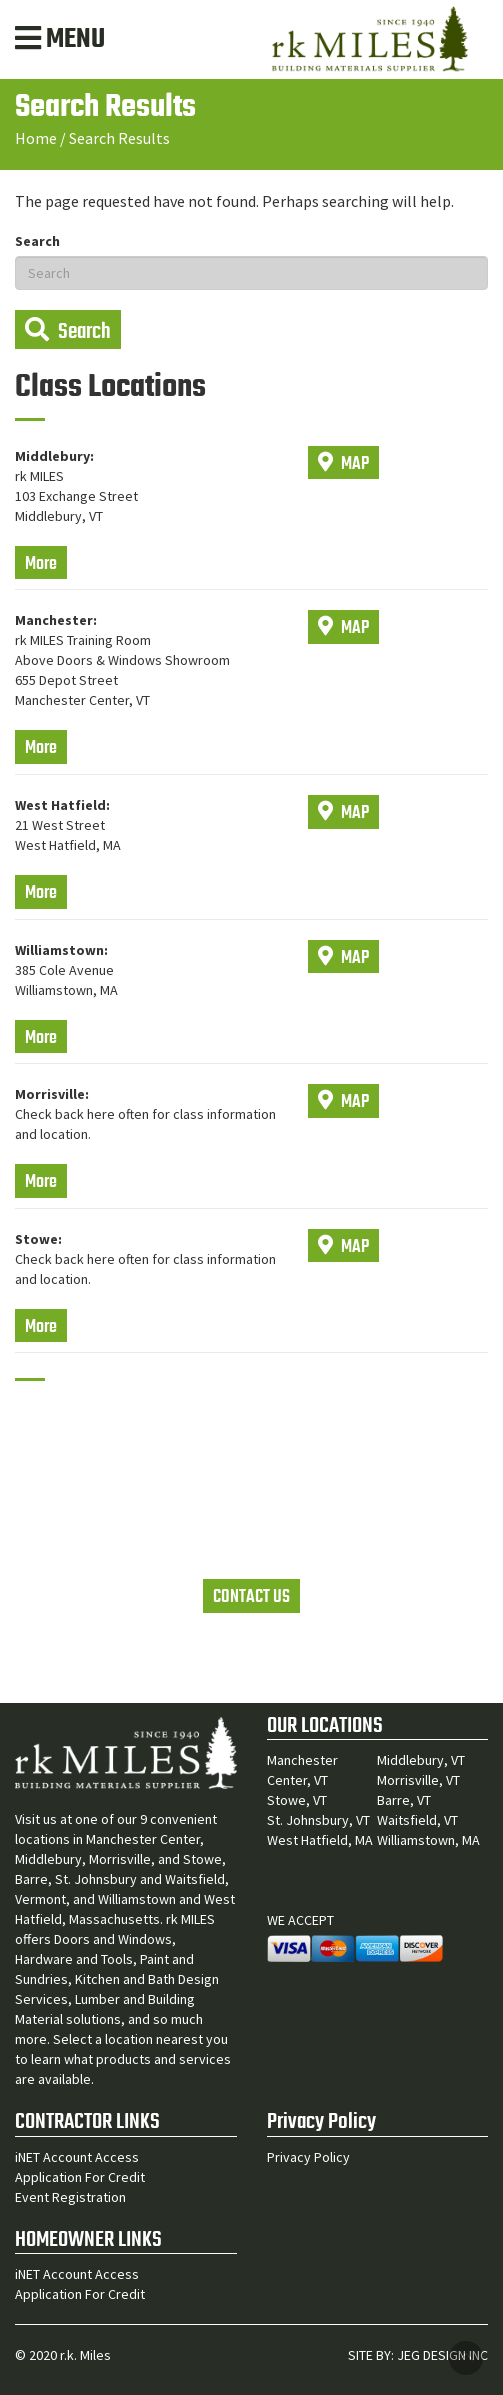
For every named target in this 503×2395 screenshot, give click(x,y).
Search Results (119, 138)
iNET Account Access (77, 2157)
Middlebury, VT (421, 1760)
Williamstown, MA (428, 1840)
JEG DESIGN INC (442, 2355)
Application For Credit (80, 2177)
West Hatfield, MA (320, 1840)
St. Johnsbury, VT (318, 1820)
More (41, 564)
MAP (343, 464)
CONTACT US (251, 1597)
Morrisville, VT (418, 1780)
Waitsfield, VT (417, 1820)
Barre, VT (404, 1800)
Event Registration (70, 2197)
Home (36, 138)
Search (37, 241)
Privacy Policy (308, 2157)
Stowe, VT (297, 1800)
